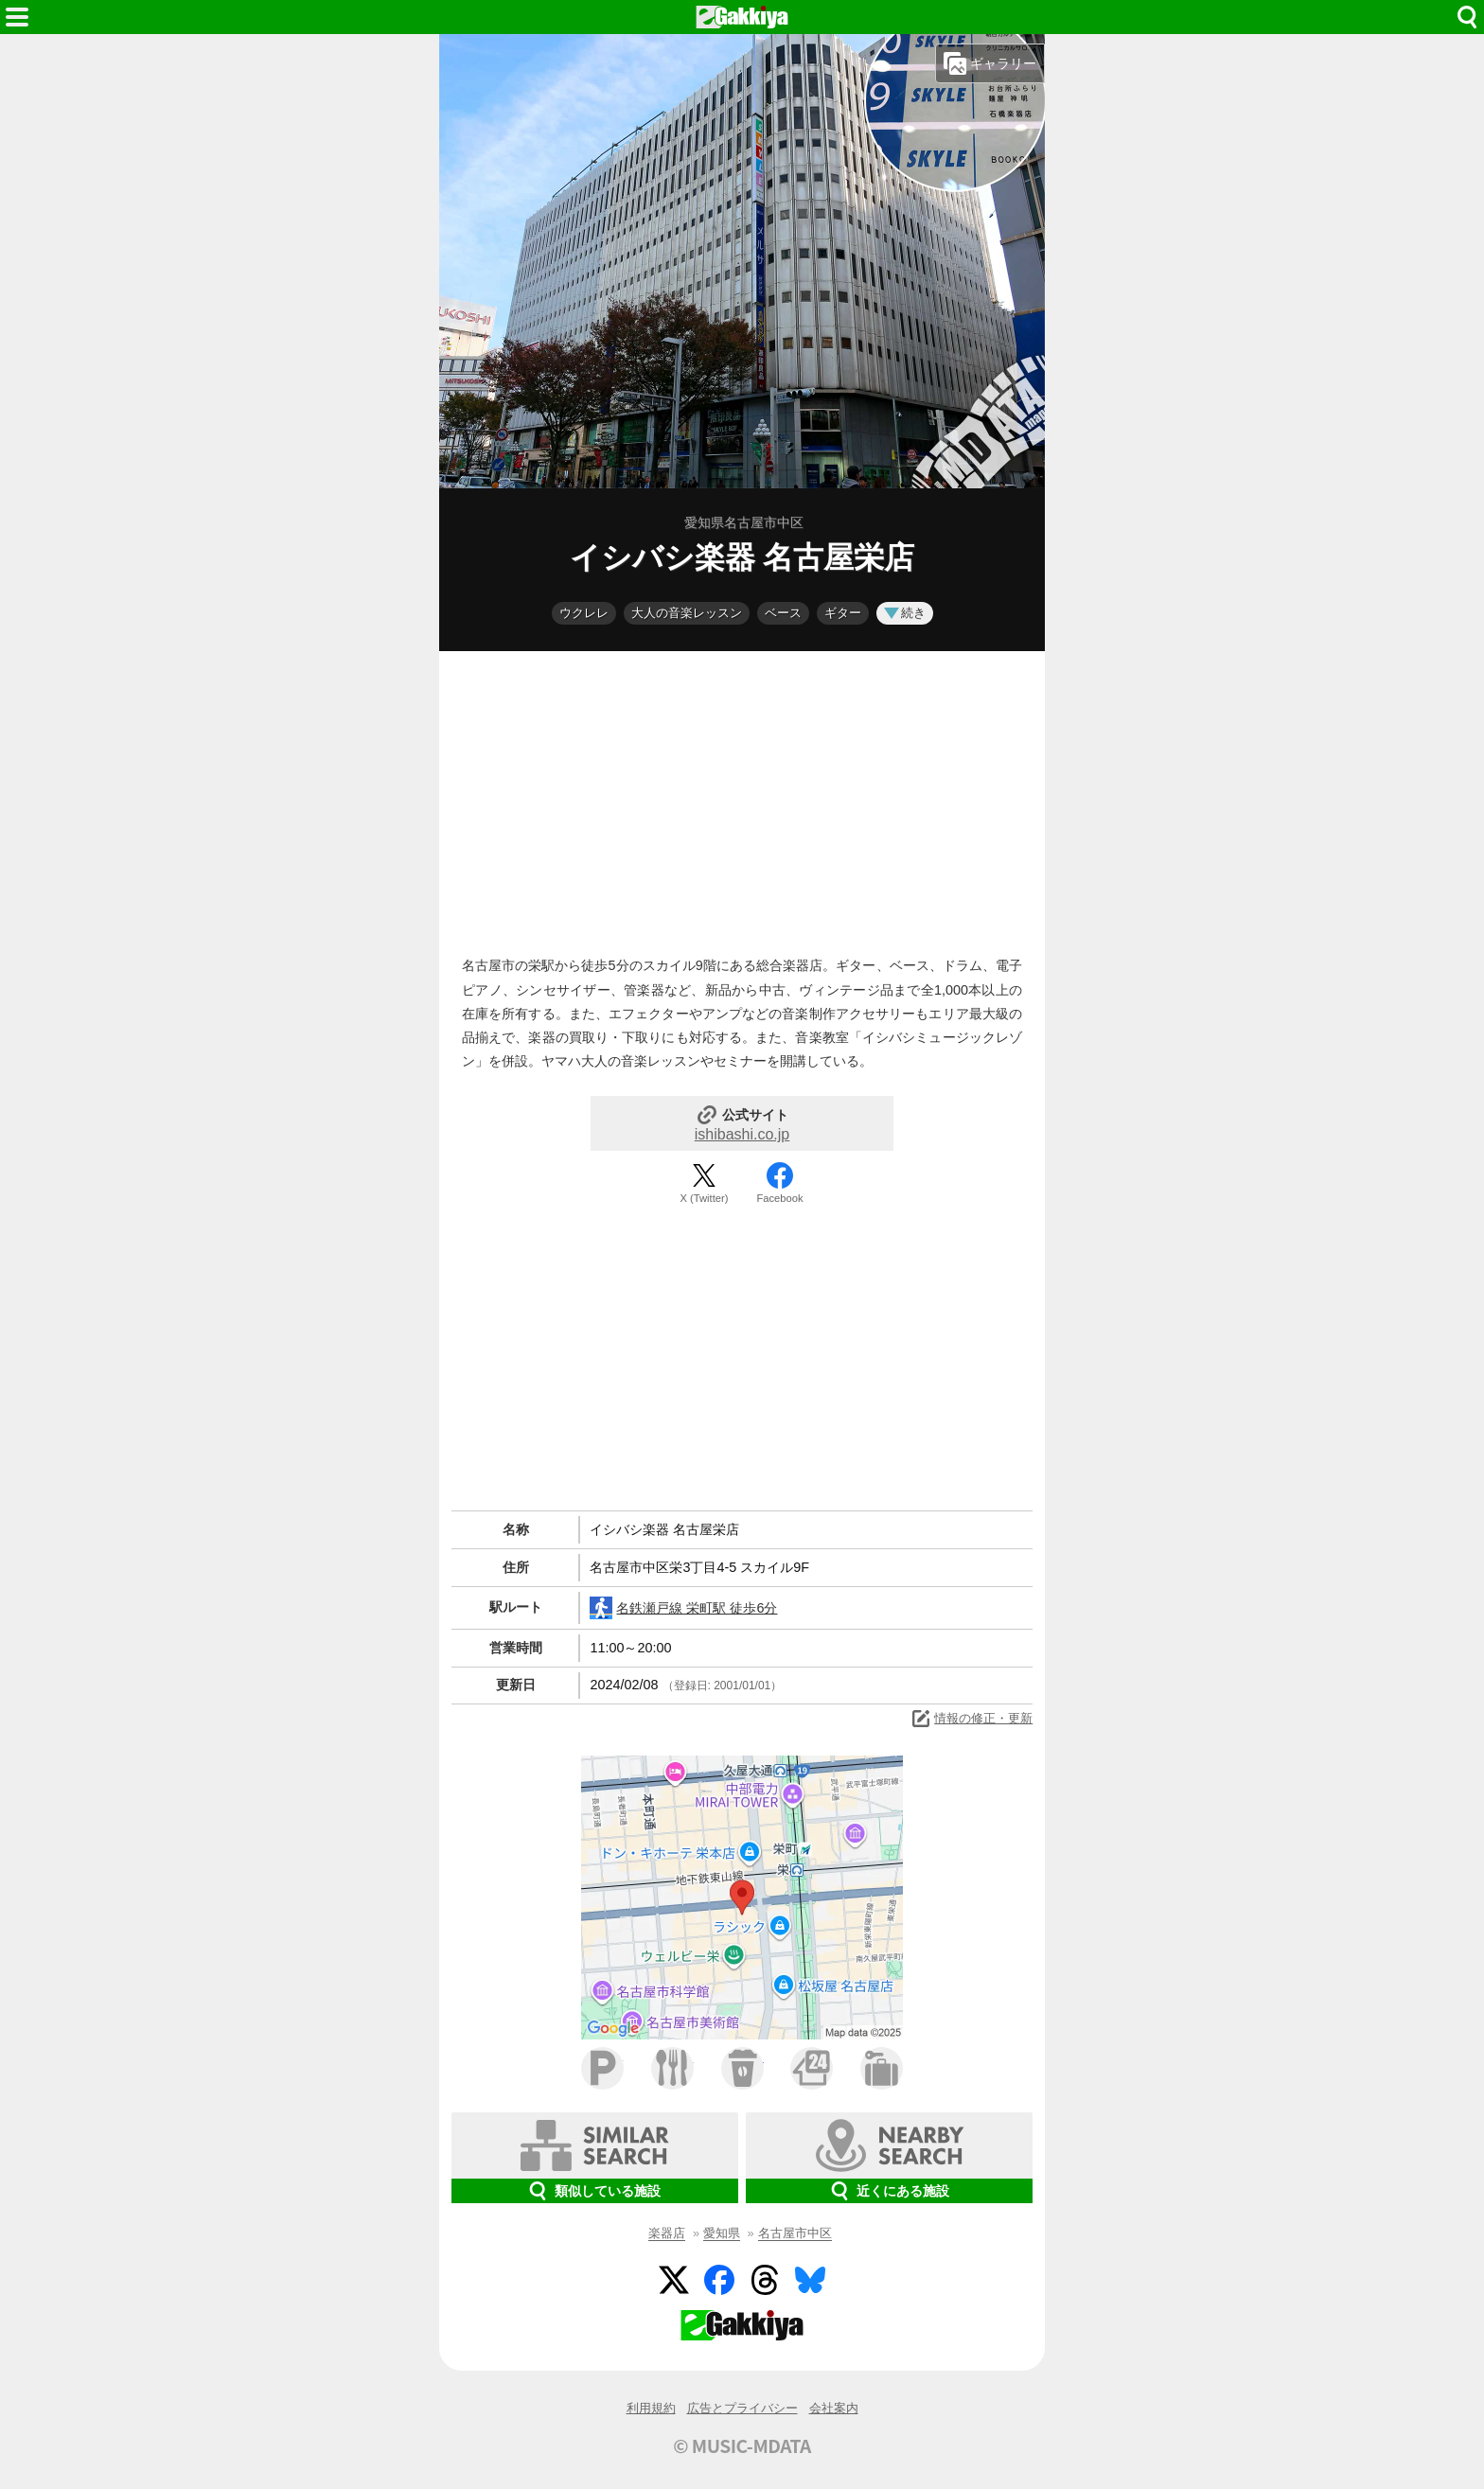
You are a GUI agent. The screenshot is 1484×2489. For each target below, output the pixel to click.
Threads (765, 2280)
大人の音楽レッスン (686, 613)
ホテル (881, 2068)
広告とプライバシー (742, 2408)
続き (905, 613)
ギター (842, 613)
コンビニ (811, 2068)
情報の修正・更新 (971, 1718)
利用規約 (651, 2408)
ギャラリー (990, 63)
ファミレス (672, 2068)
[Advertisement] (742, 798)
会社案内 (833, 2408)
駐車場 (602, 2068)
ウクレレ (584, 613)
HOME (742, 17)
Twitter (674, 2280)
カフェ (742, 2068)
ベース (783, 613)
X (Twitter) (704, 1198)
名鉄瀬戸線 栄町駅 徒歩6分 (683, 1608)
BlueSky (810, 2280)
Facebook (779, 1198)
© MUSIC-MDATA (742, 2445)
